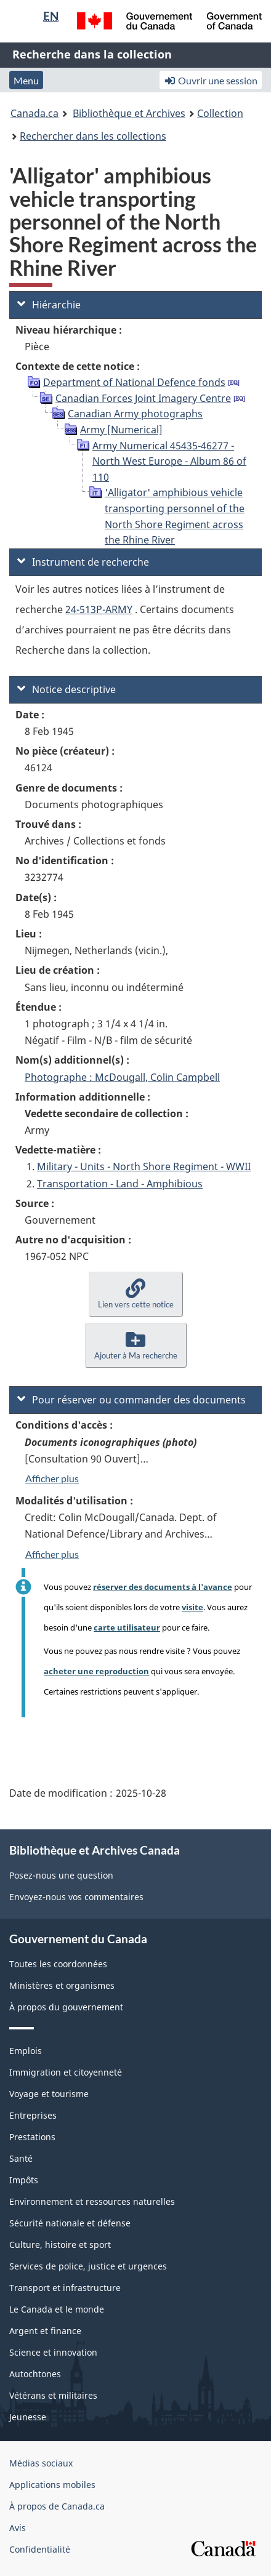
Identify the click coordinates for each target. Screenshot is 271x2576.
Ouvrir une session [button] (210, 80)
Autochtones (35, 2374)
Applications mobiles (52, 2484)
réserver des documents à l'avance (162, 1586)
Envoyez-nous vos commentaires (76, 1897)
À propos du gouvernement (66, 2007)
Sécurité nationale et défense (70, 2223)
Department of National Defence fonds (134, 382)
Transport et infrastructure (65, 2287)
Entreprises (33, 2115)
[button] (136, 1294)
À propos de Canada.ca (57, 2506)
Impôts (23, 2180)
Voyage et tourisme (49, 2094)
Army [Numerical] (121, 429)
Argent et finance (45, 2331)
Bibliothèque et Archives (129, 113)
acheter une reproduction (96, 1671)
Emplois (25, 2050)
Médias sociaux (41, 2463)
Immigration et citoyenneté (65, 2072)
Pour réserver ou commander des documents (131, 1399)
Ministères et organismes (62, 1985)
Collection (220, 113)
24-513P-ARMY (98, 609)
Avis (17, 2528)
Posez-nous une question (61, 1875)
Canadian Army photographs (135, 413)
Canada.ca (34, 113)
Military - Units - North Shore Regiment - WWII (144, 1166)
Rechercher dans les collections (93, 136)
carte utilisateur (127, 1627)
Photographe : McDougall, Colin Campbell (122, 1077)
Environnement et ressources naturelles (92, 2201)
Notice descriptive (66, 689)
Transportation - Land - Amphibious (120, 1183)
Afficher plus (52, 1478)
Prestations (32, 2137)
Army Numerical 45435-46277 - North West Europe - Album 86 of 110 (169, 461)
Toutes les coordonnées (58, 1964)
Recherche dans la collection (92, 54)
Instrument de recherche (83, 562)
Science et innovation (53, 2352)
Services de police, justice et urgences (88, 2266)
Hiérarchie (49, 304)
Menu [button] (26, 80)
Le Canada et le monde (56, 2309)
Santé (21, 2158)
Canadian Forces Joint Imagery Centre (143, 398)
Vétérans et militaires (53, 2395)
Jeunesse (27, 2417)
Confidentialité (39, 2549)
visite (192, 1607)
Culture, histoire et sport (60, 2244)
